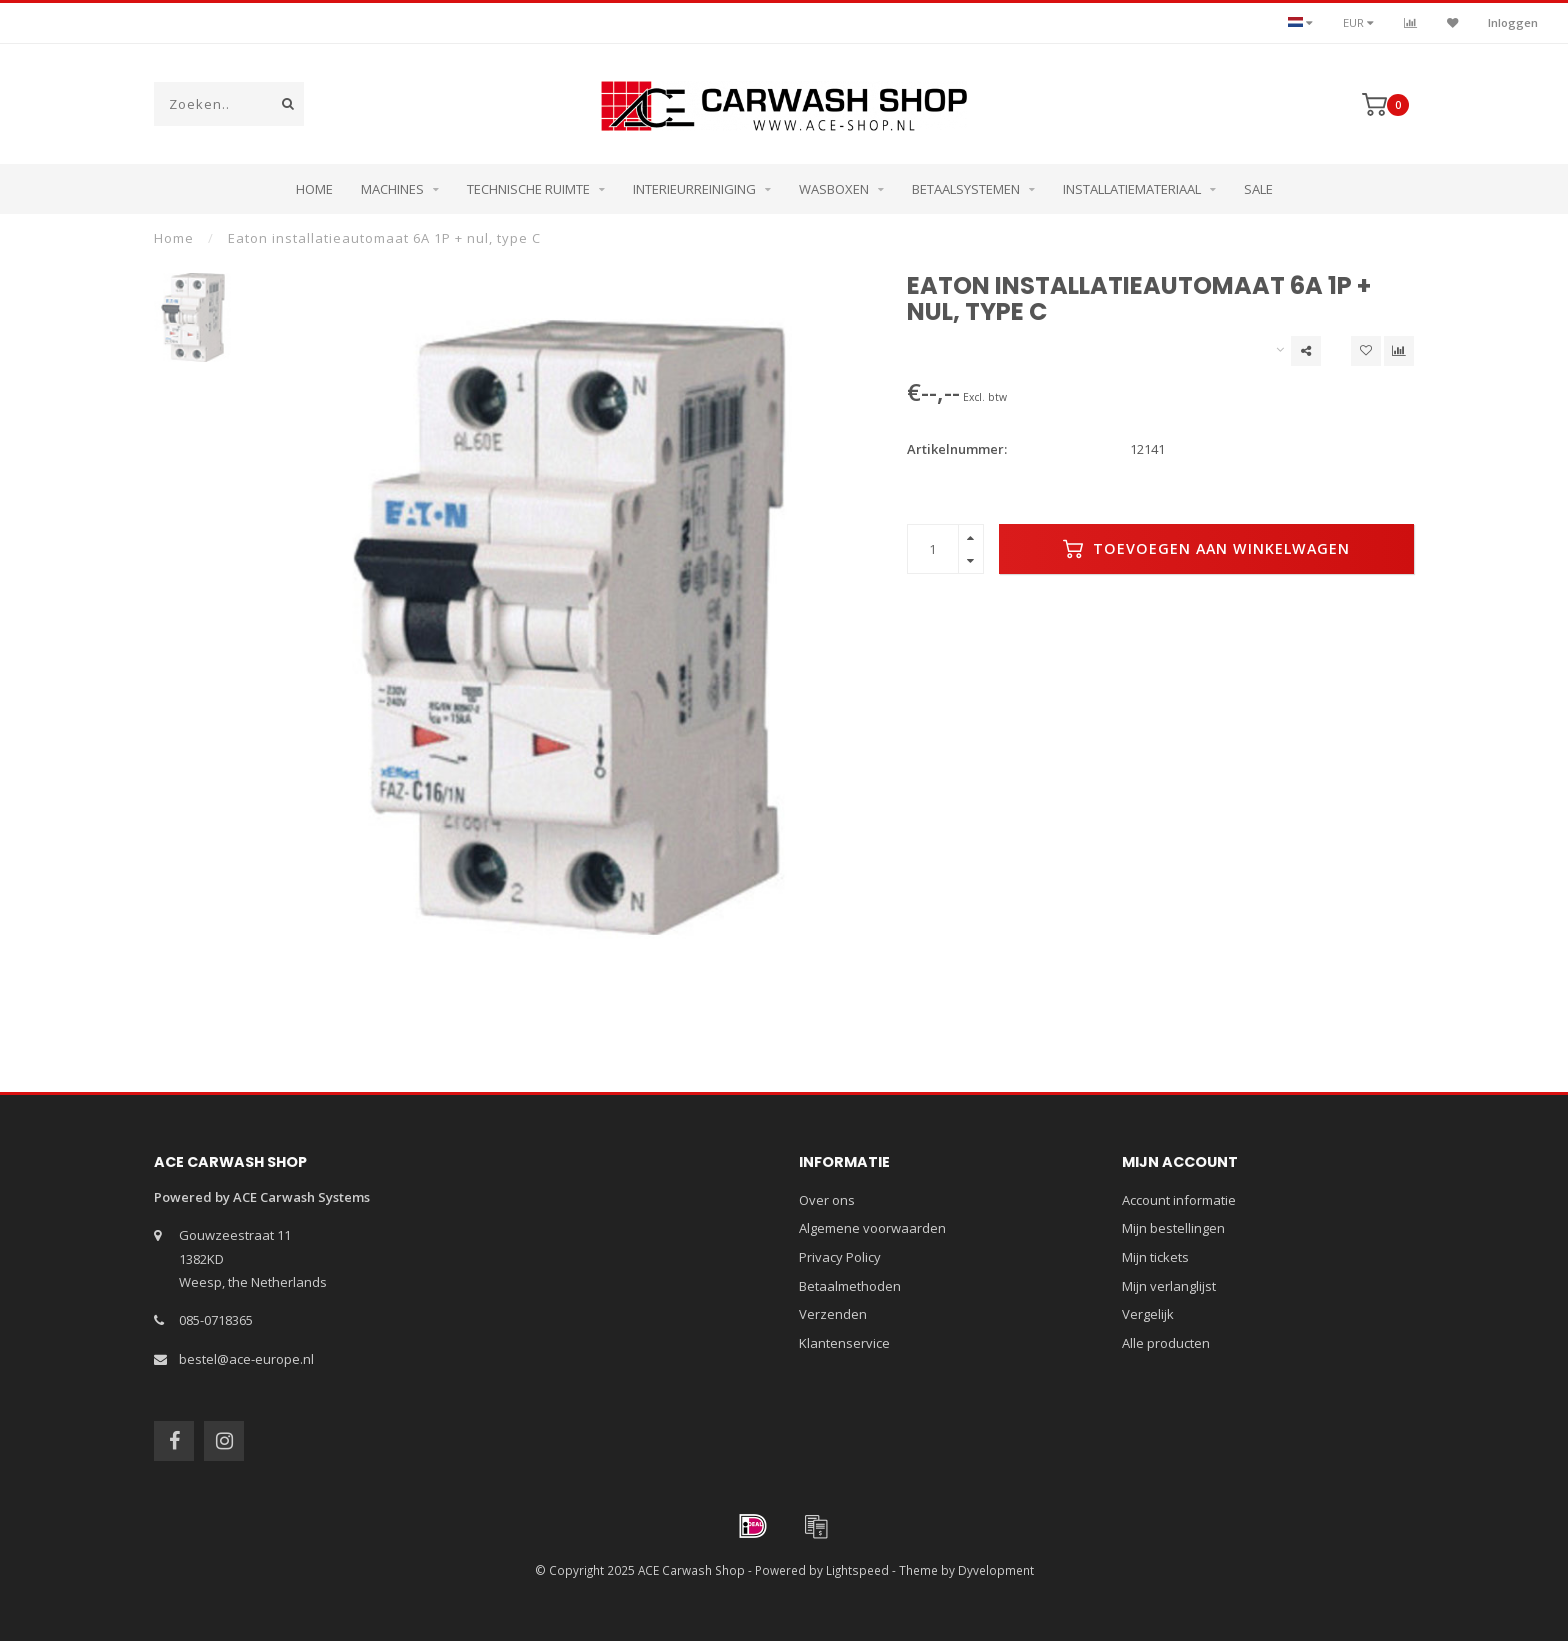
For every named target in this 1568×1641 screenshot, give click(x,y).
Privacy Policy (840, 1257)
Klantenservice (844, 1343)
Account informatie (1179, 1200)
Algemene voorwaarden (872, 1228)
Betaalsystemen (966, 189)
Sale (1258, 189)
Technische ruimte (528, 189)
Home (314, 189)
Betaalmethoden (850, 1286)
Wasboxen (834, 189)
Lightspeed (857, 1570)
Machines (392, 189)
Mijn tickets (1155, 1257)
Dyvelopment (996, 1570)
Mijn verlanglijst (1169, 1286)
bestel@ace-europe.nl (246, 1359)
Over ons (827, 1200)
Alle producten (1166, 1343)
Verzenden (833, 1314)
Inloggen (1513, 22)
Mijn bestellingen (1173, 1228)
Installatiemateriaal (1132, 189)
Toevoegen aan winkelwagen (1206, 549)
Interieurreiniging (694, 189)
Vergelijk (1148, 1314)
